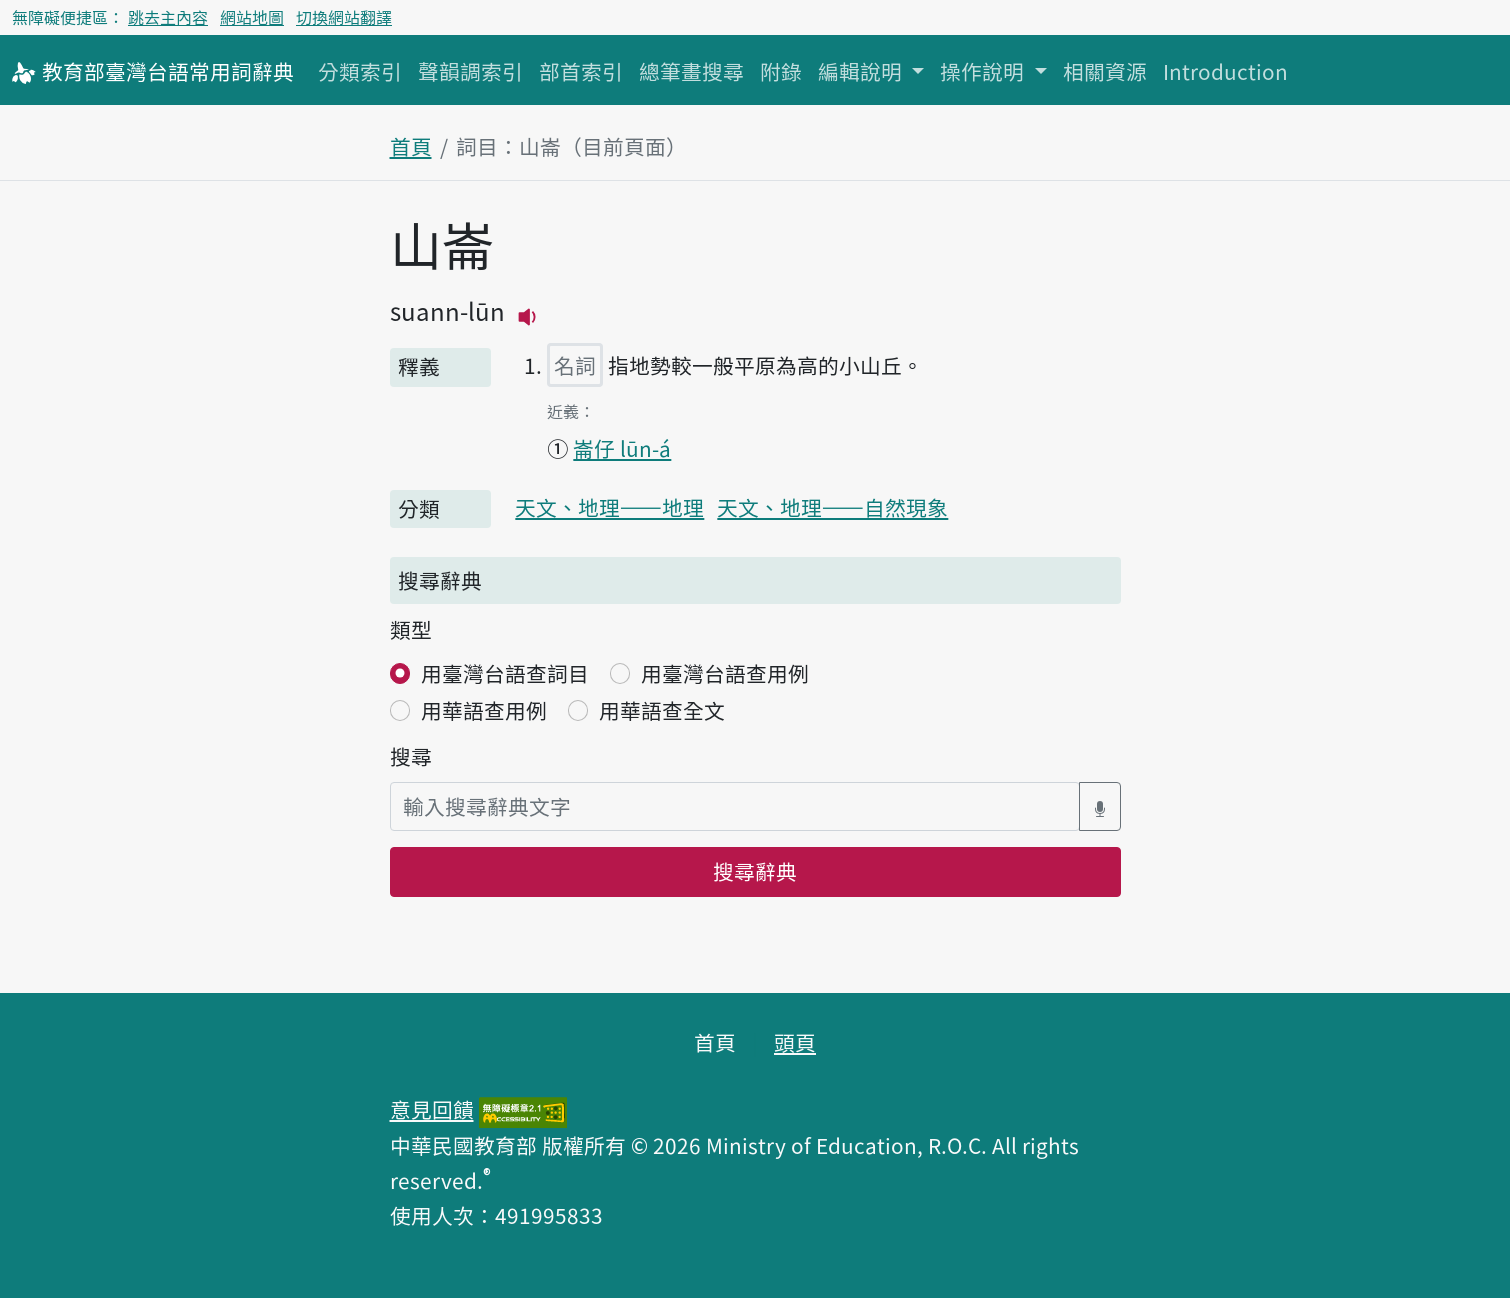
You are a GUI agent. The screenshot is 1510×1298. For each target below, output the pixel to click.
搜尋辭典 (755, 871)
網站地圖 (252, 17)
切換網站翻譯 (344, 17)
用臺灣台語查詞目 (505, 673)
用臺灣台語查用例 (725, 673)
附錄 (781, 71)
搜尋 (411, 756)
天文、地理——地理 (609, 507)
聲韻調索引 (470, 71)
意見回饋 (432, 1109)
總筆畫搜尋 (691, 71)
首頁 (411, 146)
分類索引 (360, 71)
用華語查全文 (662, 710)
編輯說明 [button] (862, 71)
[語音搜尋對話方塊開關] (1100, 806)
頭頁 (795, 1042)
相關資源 (1105, 71)
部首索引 (581, 71)
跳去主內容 (168, 17)
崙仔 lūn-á (622, 448)
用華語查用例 (484, 710)
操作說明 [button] (984, 71)
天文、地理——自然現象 (832, 507)
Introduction (1225, 71)
